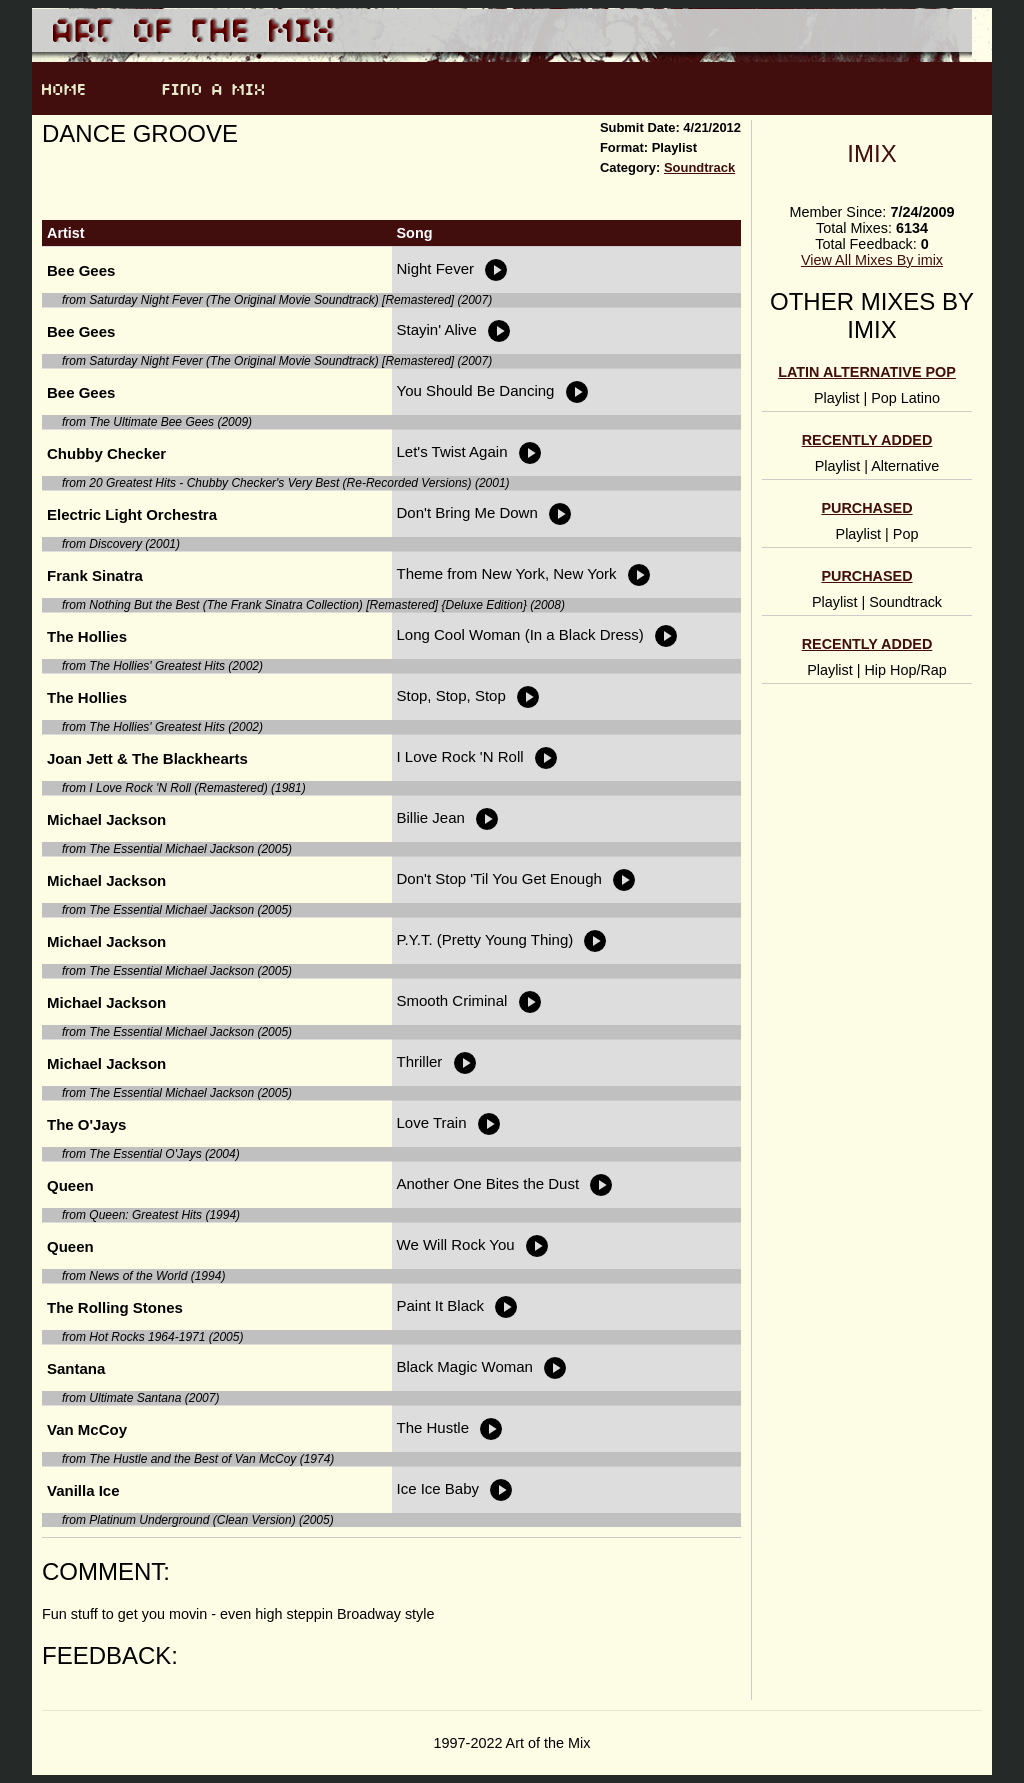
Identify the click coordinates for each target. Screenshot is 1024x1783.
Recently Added (867, 440)
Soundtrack (699, 167)
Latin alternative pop (867, 372)
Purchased (866, 508)
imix (871, 153)
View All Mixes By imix (872, 260)
